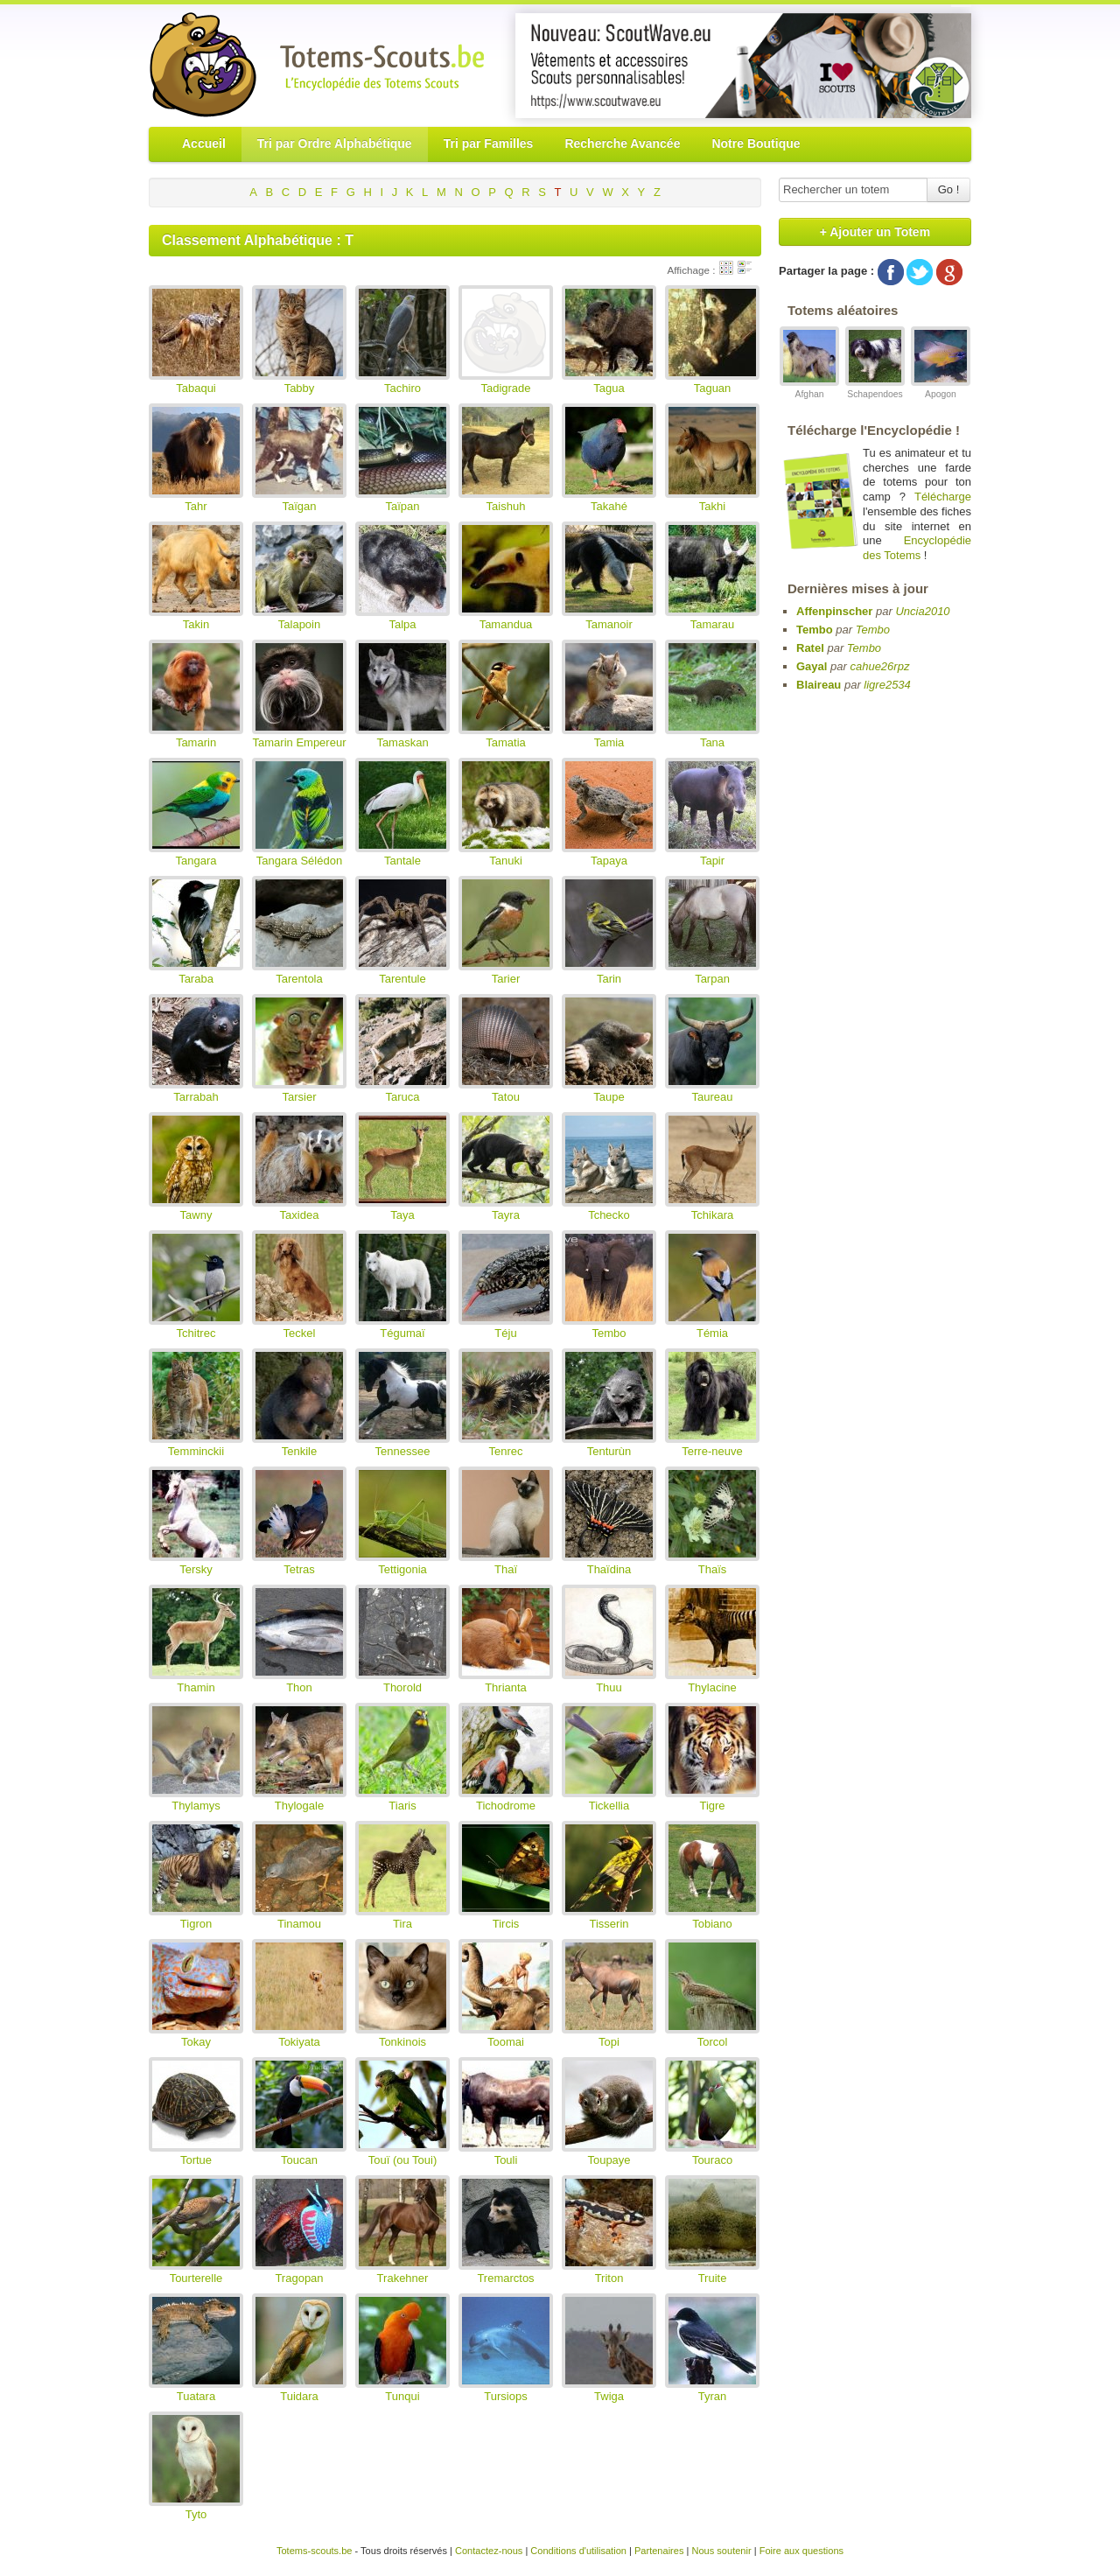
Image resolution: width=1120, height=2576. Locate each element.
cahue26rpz (879, 666)
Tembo (814, 629)
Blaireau (818, 684)
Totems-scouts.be (314, 2550)
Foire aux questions (802, 2550)
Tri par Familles (489, 143)
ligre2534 (887, 684)
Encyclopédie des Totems (917, 548)
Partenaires (659, 2550)
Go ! (949, 189)
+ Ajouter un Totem (875, 232)
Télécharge (942, 496)
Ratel (810, 647)
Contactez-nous (488, 2550)
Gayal (811, 666)
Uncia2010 (922, 611)
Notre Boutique (755, 143)
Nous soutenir (721, 2550)
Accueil (204, 143)
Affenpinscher (834, 611)
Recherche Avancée (622, 143)
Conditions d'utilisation (578, 2550)
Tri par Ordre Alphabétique (334, 143)
